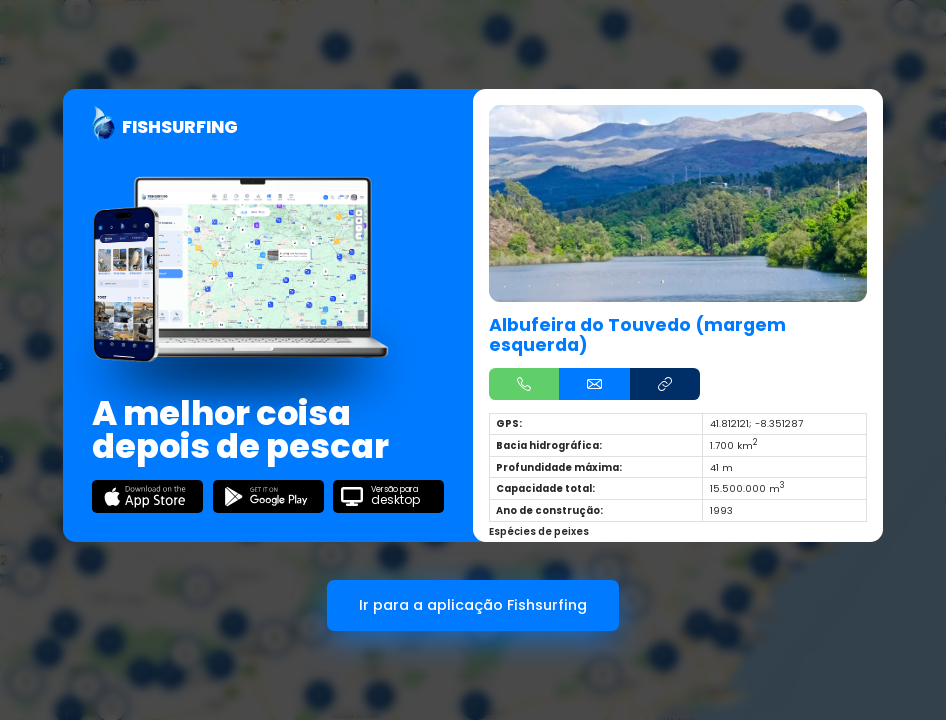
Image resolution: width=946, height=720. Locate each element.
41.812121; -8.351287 (756, 423)
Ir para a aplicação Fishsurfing (473, 605)
